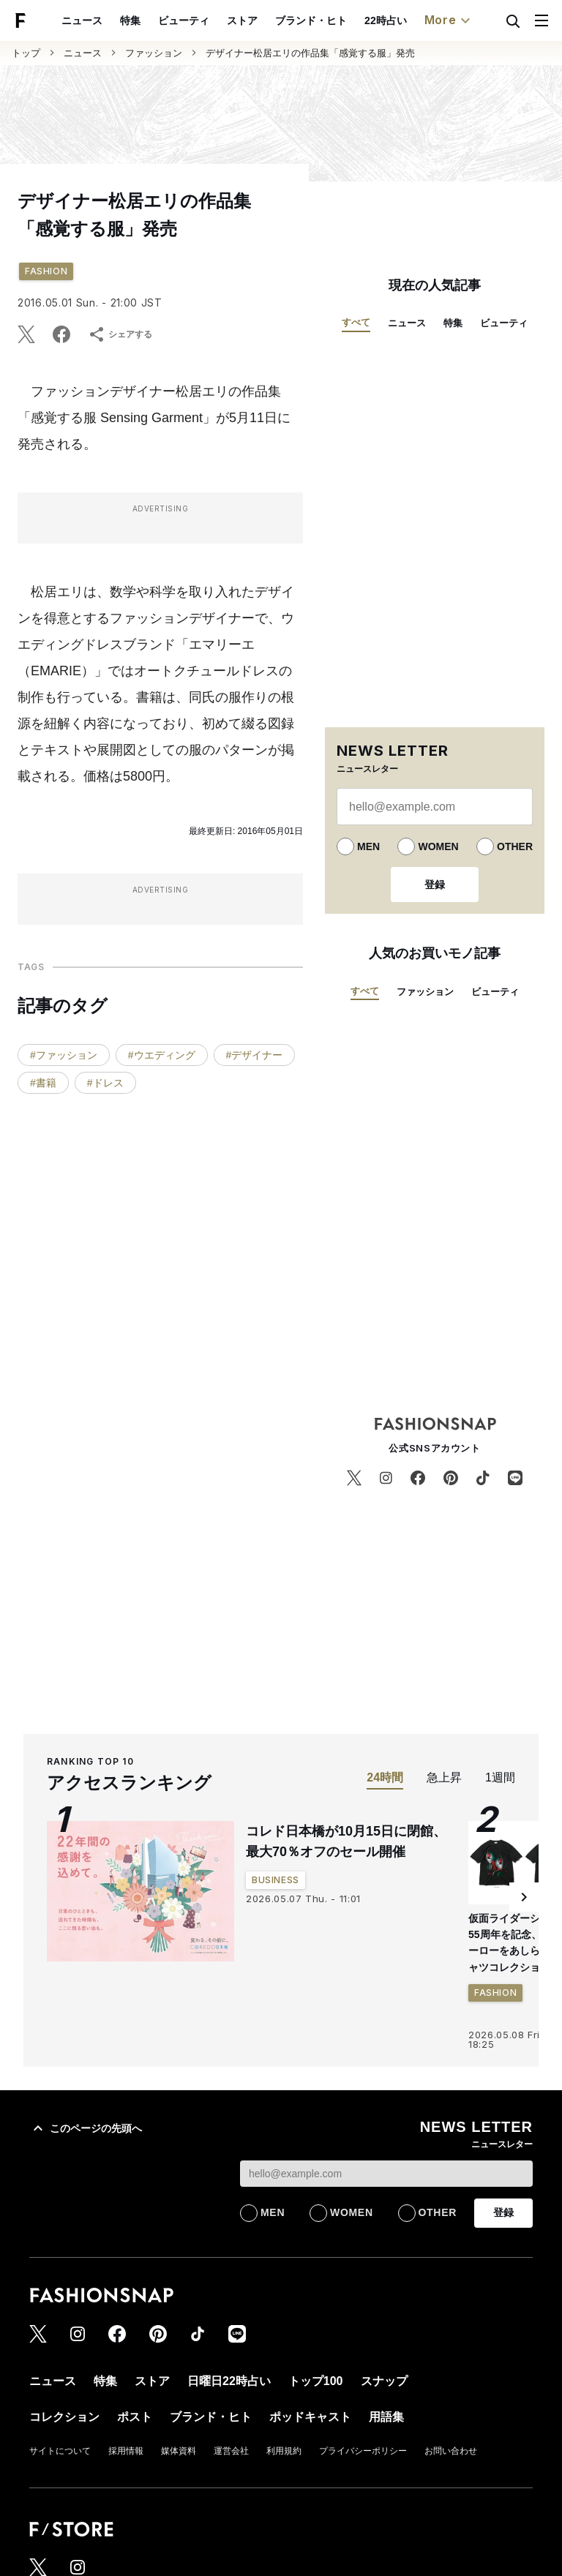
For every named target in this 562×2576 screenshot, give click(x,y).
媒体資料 (178, 2451)
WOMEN (438, 846)
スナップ (384, 2381)
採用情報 (125, 2451)
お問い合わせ (450, 2451)
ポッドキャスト (310, 2417)
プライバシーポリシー (363, 2451)
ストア (242, 20)
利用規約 (283, 2451)
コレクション (64, 2417)
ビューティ (183, 20)
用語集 (386, 2417)
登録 (434, 884)
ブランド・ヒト (311, 20)
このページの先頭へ (85, 2128)
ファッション (153, 53)
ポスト (134, 2417)
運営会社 (231, 2451)
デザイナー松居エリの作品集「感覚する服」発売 (310, 53)
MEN (368, 846)
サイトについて (60, 2451)
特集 (130, 20)
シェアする (120, 334)
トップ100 (315, 2381)
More (449, 20)
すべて (356, 322)
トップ (26, 53)
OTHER (515, 846)
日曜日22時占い (229, 2381)
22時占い (385, 20)
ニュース (81, 20)
